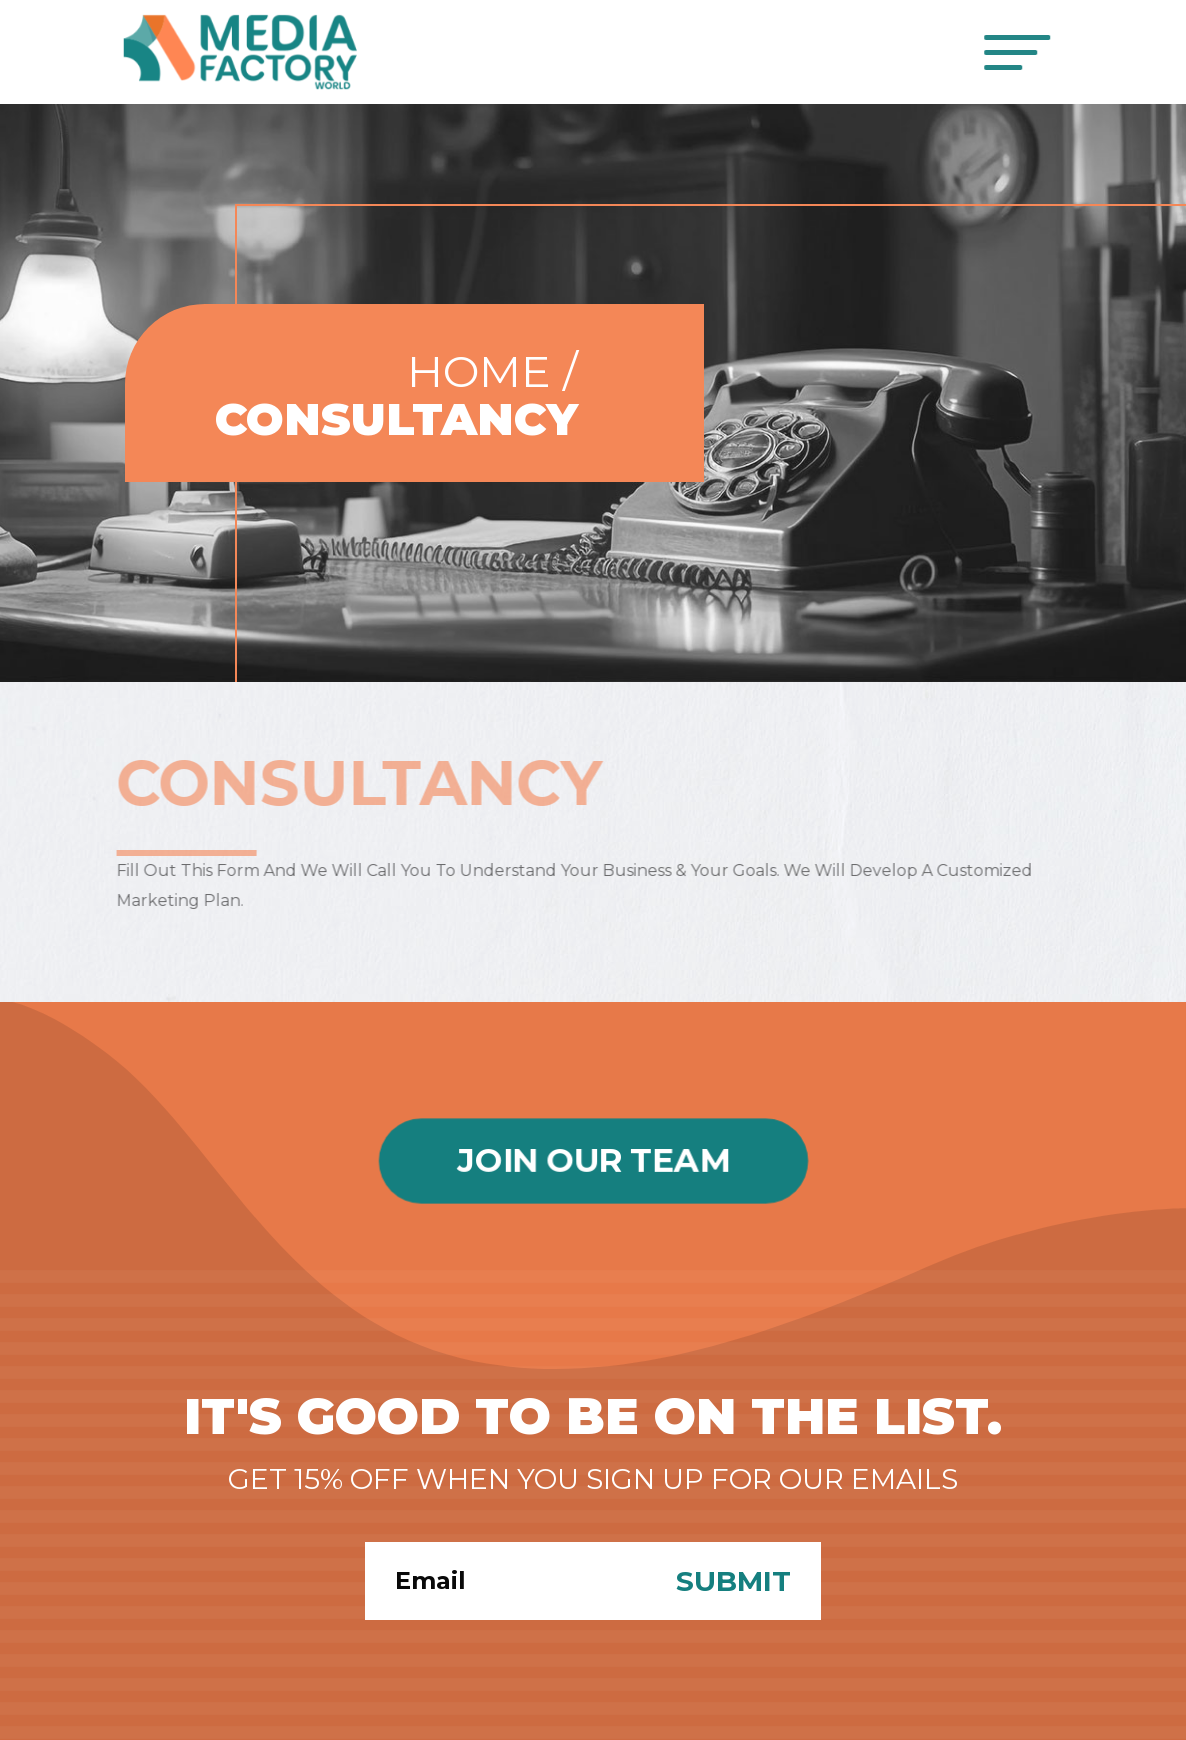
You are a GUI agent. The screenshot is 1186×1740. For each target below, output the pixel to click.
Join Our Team (593, 1161)
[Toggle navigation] (1018, 52)
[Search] (505, 1581)
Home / (492, 371)
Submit (733, 1581)
